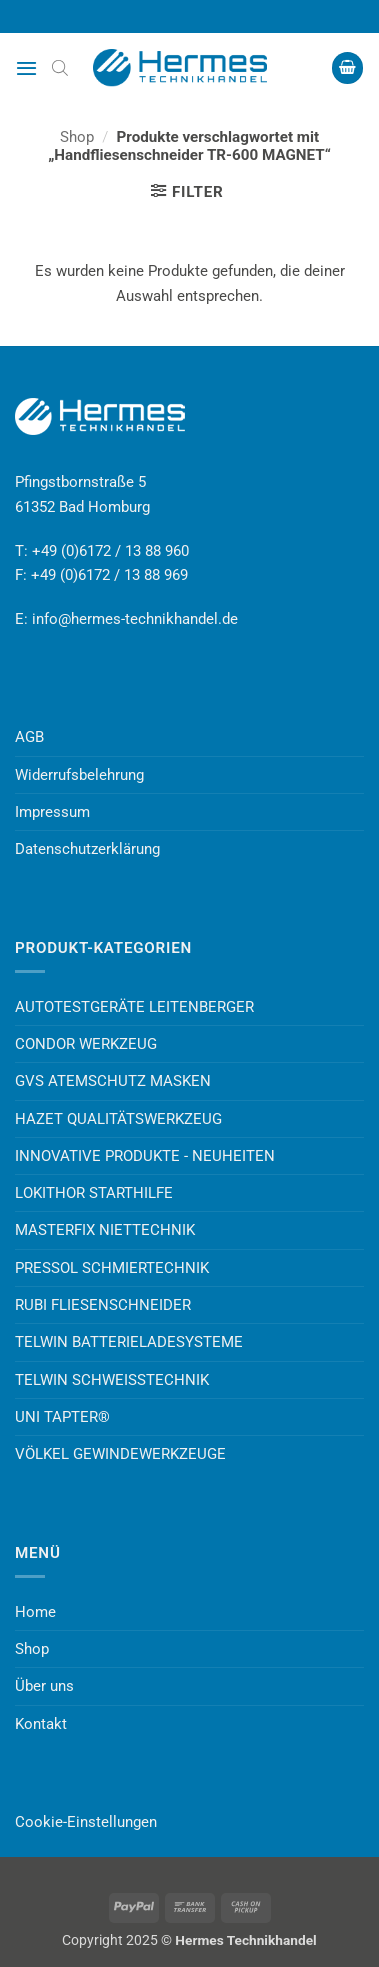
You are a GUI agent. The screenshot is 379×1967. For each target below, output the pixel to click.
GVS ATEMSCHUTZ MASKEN (113, 1081)
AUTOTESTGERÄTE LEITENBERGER (134, 1007)
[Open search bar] (60, 68)
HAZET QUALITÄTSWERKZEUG (118, 1119)
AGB (29, 737)
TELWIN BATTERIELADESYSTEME (129, 1342)
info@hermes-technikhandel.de (135, 619)
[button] (26, 68)
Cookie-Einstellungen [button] (86, 1822)
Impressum (52, 812)
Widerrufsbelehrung (79, 775)
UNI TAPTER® (62, 1417)
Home (35, 1612)
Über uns (44, 1686)
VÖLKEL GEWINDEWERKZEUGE (120, 1454)
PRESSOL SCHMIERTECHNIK (112, 1268)
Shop (77, 137)
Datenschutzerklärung (87, 849)
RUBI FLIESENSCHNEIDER (103, 1305)
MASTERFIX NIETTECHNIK (105, 1230)
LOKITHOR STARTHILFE (94, 1193)
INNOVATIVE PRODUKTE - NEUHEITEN (145, 1156)
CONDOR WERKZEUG (86, 1044)
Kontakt (41, 1724)
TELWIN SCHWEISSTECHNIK (112, 1380)
